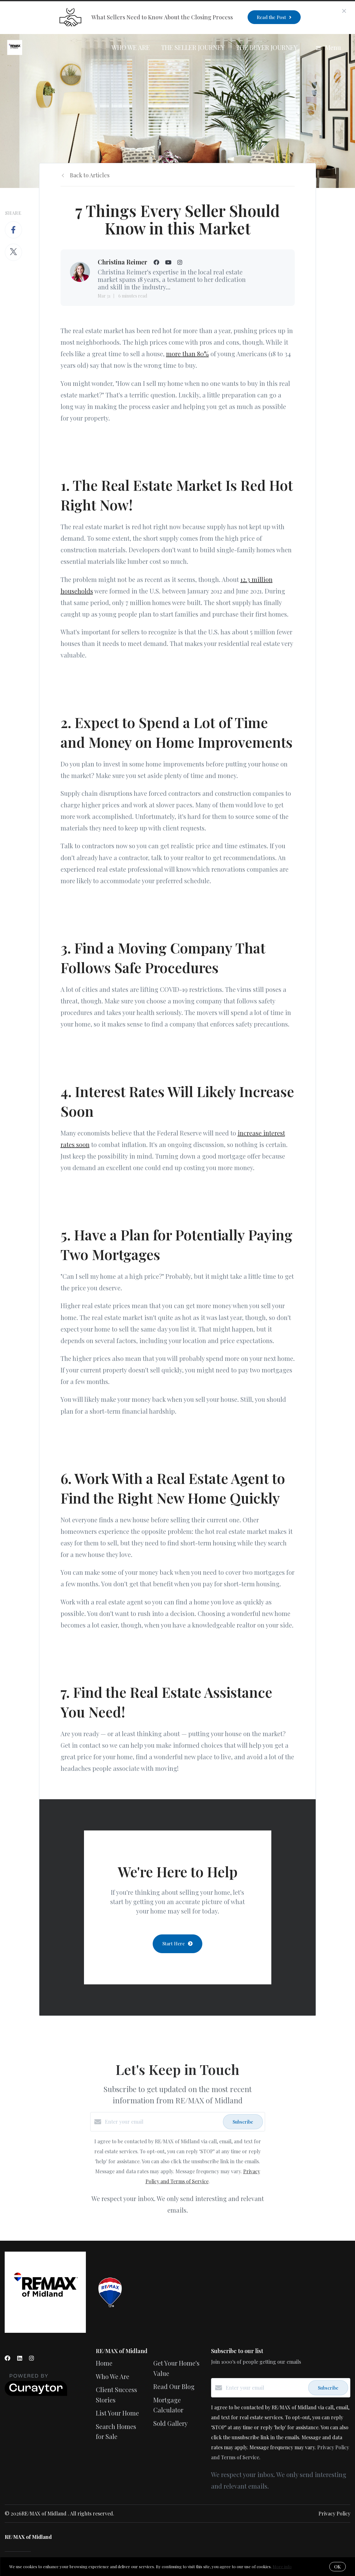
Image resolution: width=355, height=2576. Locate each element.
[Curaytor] (36, 2394)
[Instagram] (31, 2358)
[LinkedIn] (19, 2358)
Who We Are (130, 47)
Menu (328, 47)
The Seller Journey (193, 47)
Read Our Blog (174, 2386)
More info (282, 2566)
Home (104, 2363)
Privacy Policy (334, 2513)
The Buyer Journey (267, 47)
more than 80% (187, 353)
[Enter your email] (162, 2121)
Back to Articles (90, 175)
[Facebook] (7, 2358)
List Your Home (117, 2413)
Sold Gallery (170, 2423)
